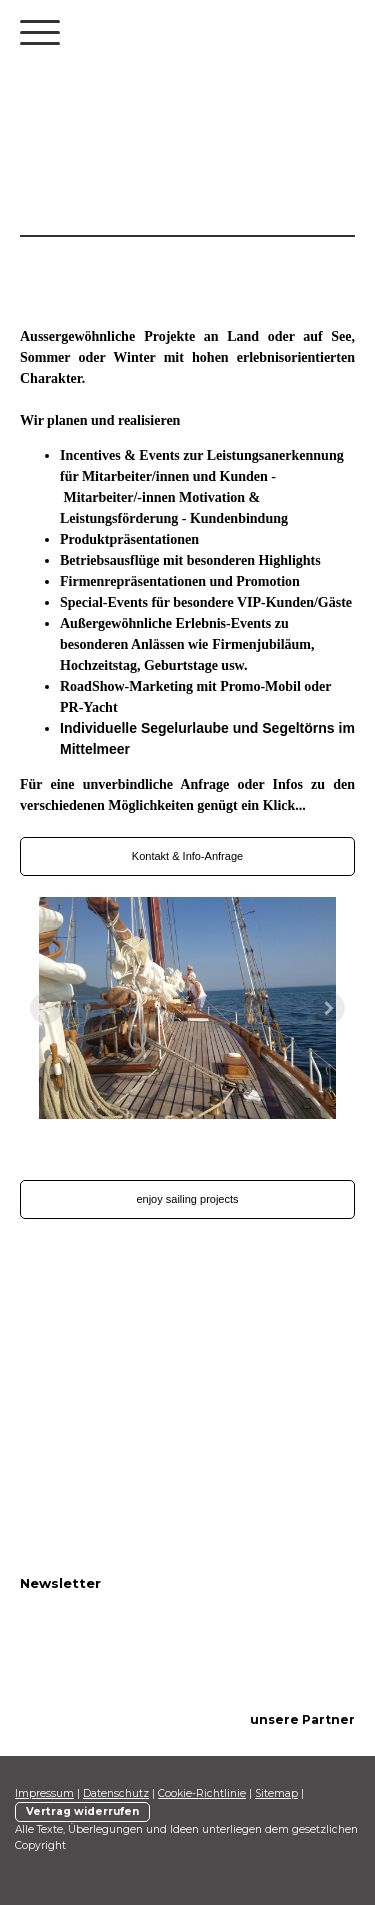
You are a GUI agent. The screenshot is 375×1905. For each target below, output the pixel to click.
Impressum (44, 1793)
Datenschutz (116, 1793)
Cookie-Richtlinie (202, 1793)
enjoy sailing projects (187, 1199)
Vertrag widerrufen (82, 1811)
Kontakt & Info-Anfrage (187, 856)
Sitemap (276, 1793)
